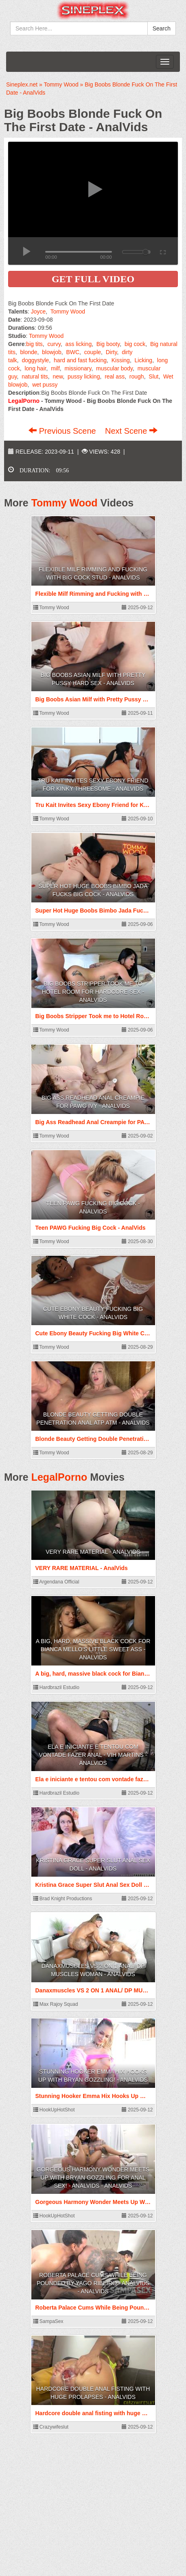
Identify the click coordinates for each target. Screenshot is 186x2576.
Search (162, 28)
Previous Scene (63, 430)
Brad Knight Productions (62, 1898)
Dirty (111, 352)
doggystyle (35, 360)
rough (136, 376)
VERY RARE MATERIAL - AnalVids (93, 1552)
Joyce (38, 311)
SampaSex (48, 2321)
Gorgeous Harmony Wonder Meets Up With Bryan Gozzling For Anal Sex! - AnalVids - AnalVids (93, 2177)
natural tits (35, 376)
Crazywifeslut (51, 2427)
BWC (72, 352)
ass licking (79, 344)
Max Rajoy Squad (55, 2004)
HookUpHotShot (54, 2110)
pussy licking (84, 376)
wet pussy (44, 384)
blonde (28, 352)
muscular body (114, 368)
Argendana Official (56, 1582)
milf (55, 368)
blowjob (51, 352)
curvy (54, 344)
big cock (135, 344)
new (58, 376)
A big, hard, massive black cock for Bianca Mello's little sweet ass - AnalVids (93, 1649)
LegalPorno (59, 1477)
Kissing (121, 360)
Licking (144, 360)
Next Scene (131, 430)
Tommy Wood (67, 311)
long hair (35, 368)
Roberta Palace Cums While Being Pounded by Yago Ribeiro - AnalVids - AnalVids (93, 2283)
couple (92, 352)
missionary (78, 368)
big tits (34, 344)
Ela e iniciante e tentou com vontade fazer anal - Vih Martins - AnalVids (93, 1754)
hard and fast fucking (80, 360)
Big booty (108, 344)
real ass (115, 376)
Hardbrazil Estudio (56, 1687)
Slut (153, 376)
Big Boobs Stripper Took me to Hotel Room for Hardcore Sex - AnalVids (93, 991)
